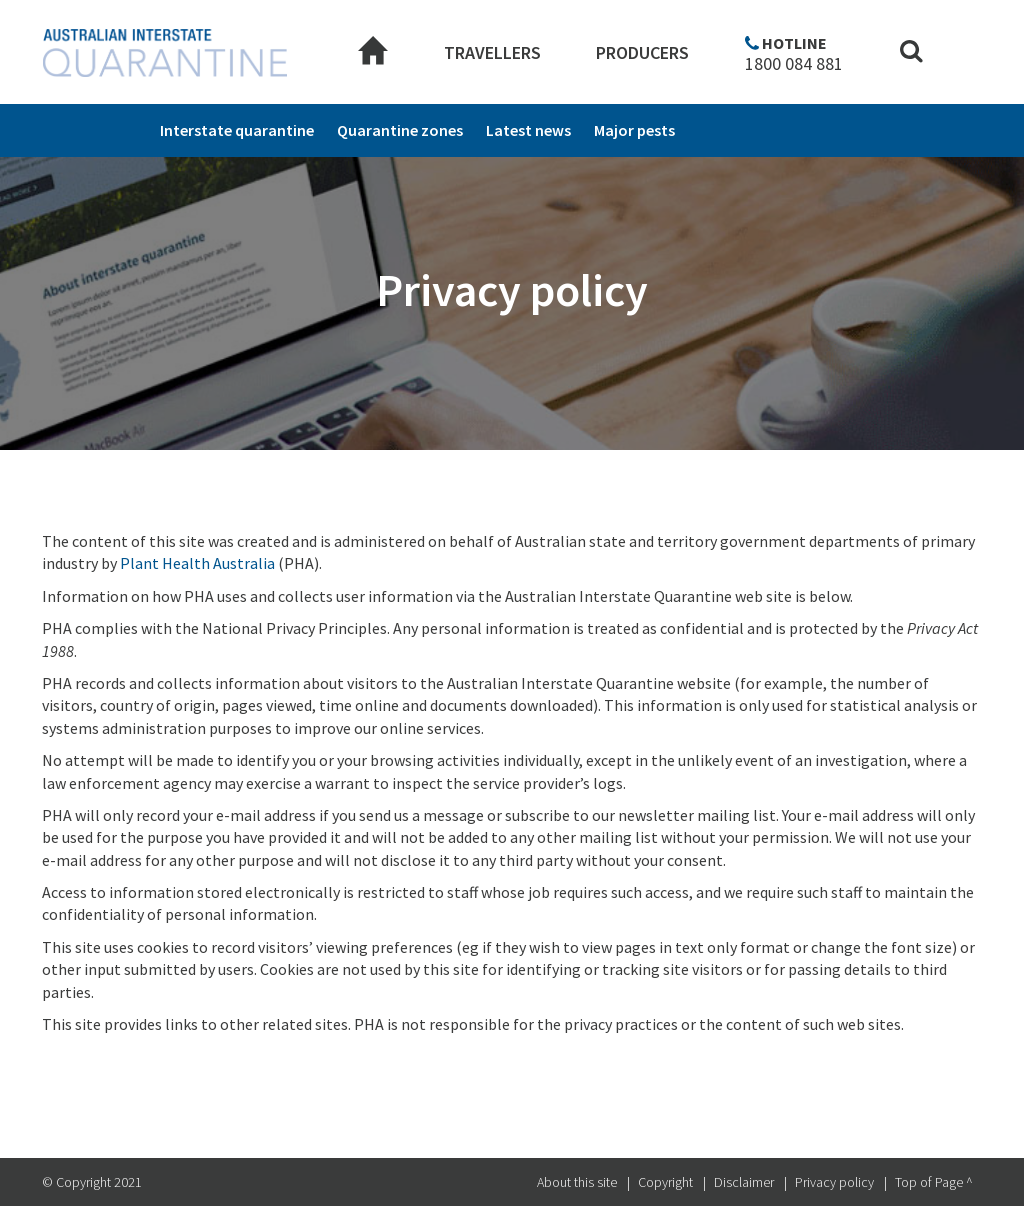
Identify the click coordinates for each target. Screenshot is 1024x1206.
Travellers (492, 52)
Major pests (634, 130)
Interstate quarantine (237, 130)
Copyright (665, 1182)
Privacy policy (834, 1182)
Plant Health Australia (197, 563)
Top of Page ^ (934, 1182)
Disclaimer (744, 1182)
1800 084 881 (794, 64)
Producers (642, 52)
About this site (577, 1182)
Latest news (528, 130)
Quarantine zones (400, 130)
